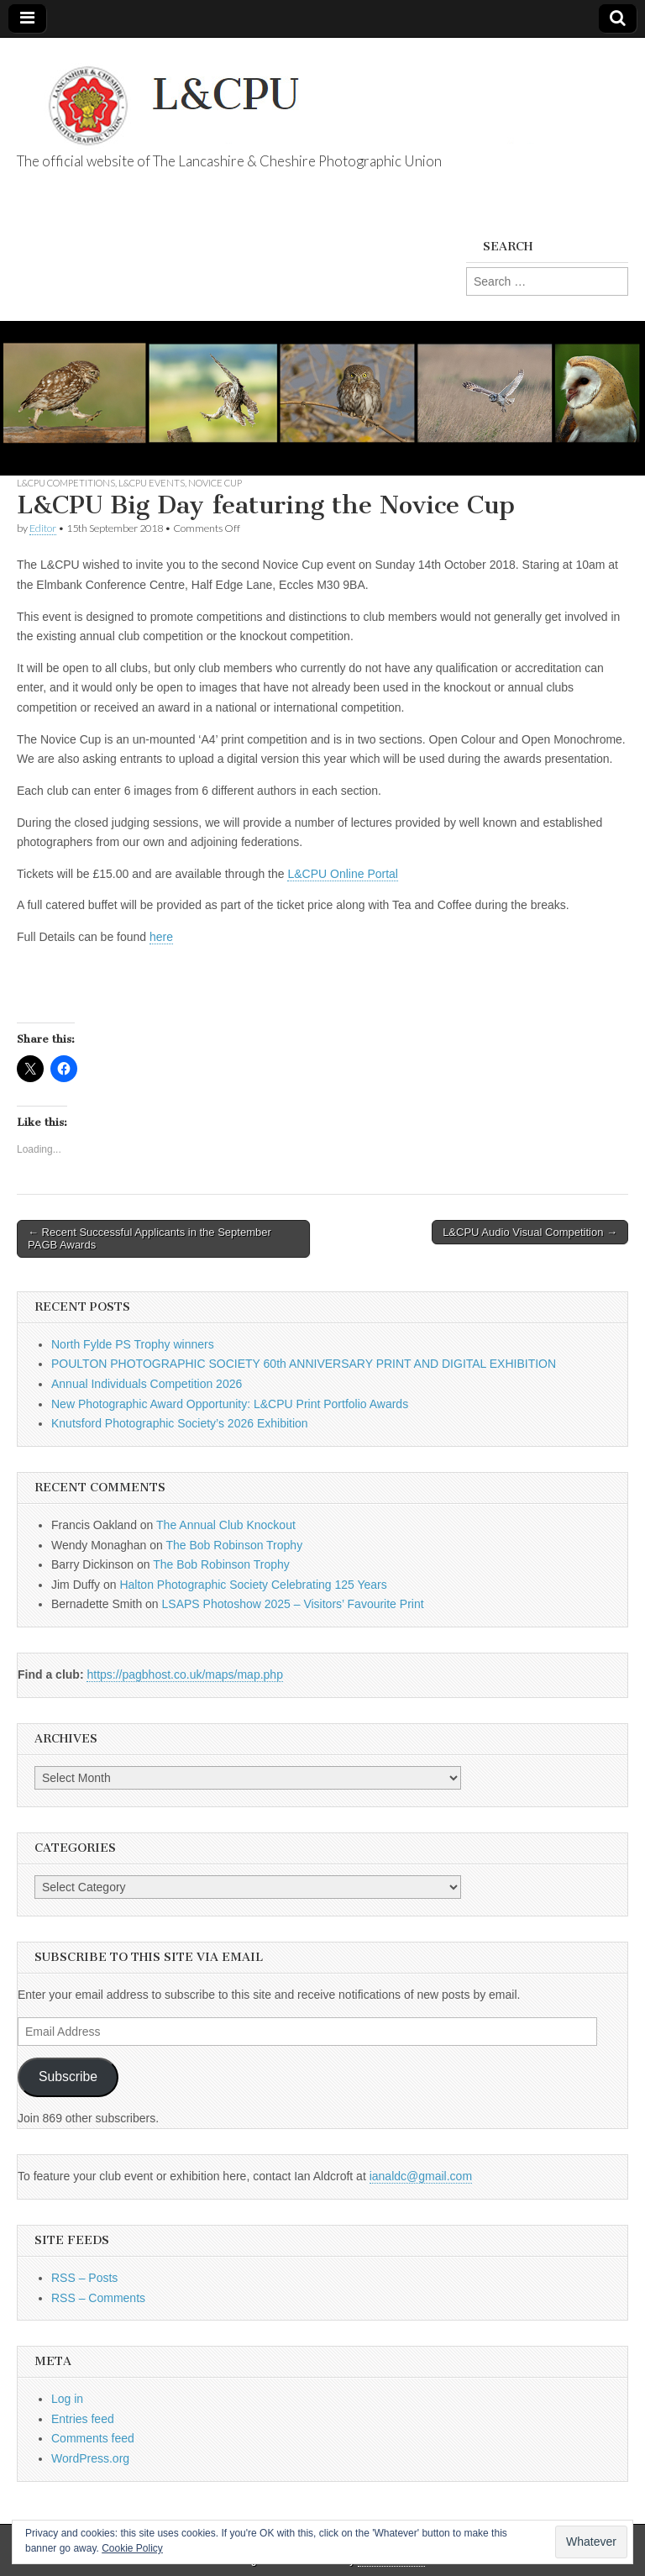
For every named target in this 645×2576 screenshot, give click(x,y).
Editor (42, 528)
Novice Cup (215, 482)
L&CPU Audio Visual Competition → (530, 1232)
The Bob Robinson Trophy (233, 1545)
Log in (67, 2398)
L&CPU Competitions (66, 482)
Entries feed (82, 2419)
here (161, 937)
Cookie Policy (132, 2548)
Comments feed (92, 2438)
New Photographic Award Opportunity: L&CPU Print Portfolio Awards (229, 1404)
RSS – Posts (84, 2277)
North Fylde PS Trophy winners (132, 1344)
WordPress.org (90, 2458)
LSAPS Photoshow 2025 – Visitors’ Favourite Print (293, 1604)
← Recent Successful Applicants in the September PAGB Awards (149, 1239)
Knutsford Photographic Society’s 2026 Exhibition (179, 1423)
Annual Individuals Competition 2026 (146, 1384)
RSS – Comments (98, 2298)
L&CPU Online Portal (342, 874)
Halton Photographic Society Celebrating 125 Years (252, 1584)
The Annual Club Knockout (226, 1525)
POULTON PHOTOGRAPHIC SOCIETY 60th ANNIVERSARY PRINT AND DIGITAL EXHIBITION (303, 1363)
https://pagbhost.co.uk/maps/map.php (184, 1674)
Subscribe (68, 2076)
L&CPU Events (151, 482)
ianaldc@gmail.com (421, 2176)
